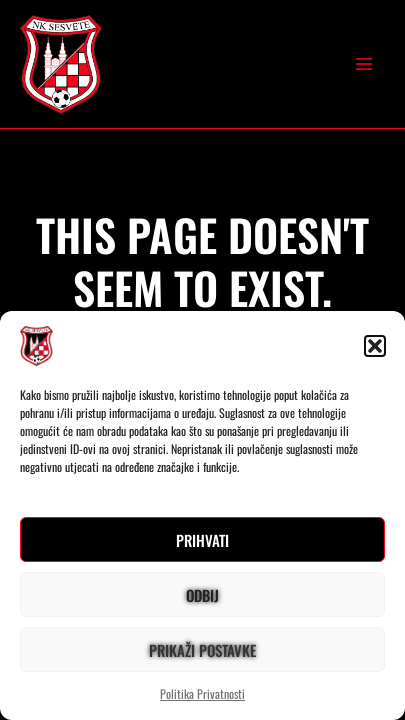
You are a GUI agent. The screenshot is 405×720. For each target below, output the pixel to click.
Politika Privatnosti (202, 693)
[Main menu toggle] (364, 64)
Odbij (202, 595)
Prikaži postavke (202, 650)
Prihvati (202, 540)
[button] (375, 346)
